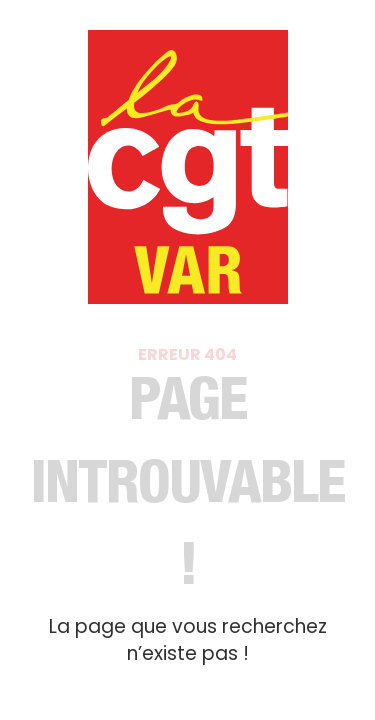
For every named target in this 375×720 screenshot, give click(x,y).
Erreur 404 (187, 354)
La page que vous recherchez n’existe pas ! (188, 640)
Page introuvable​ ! (187, 489)
